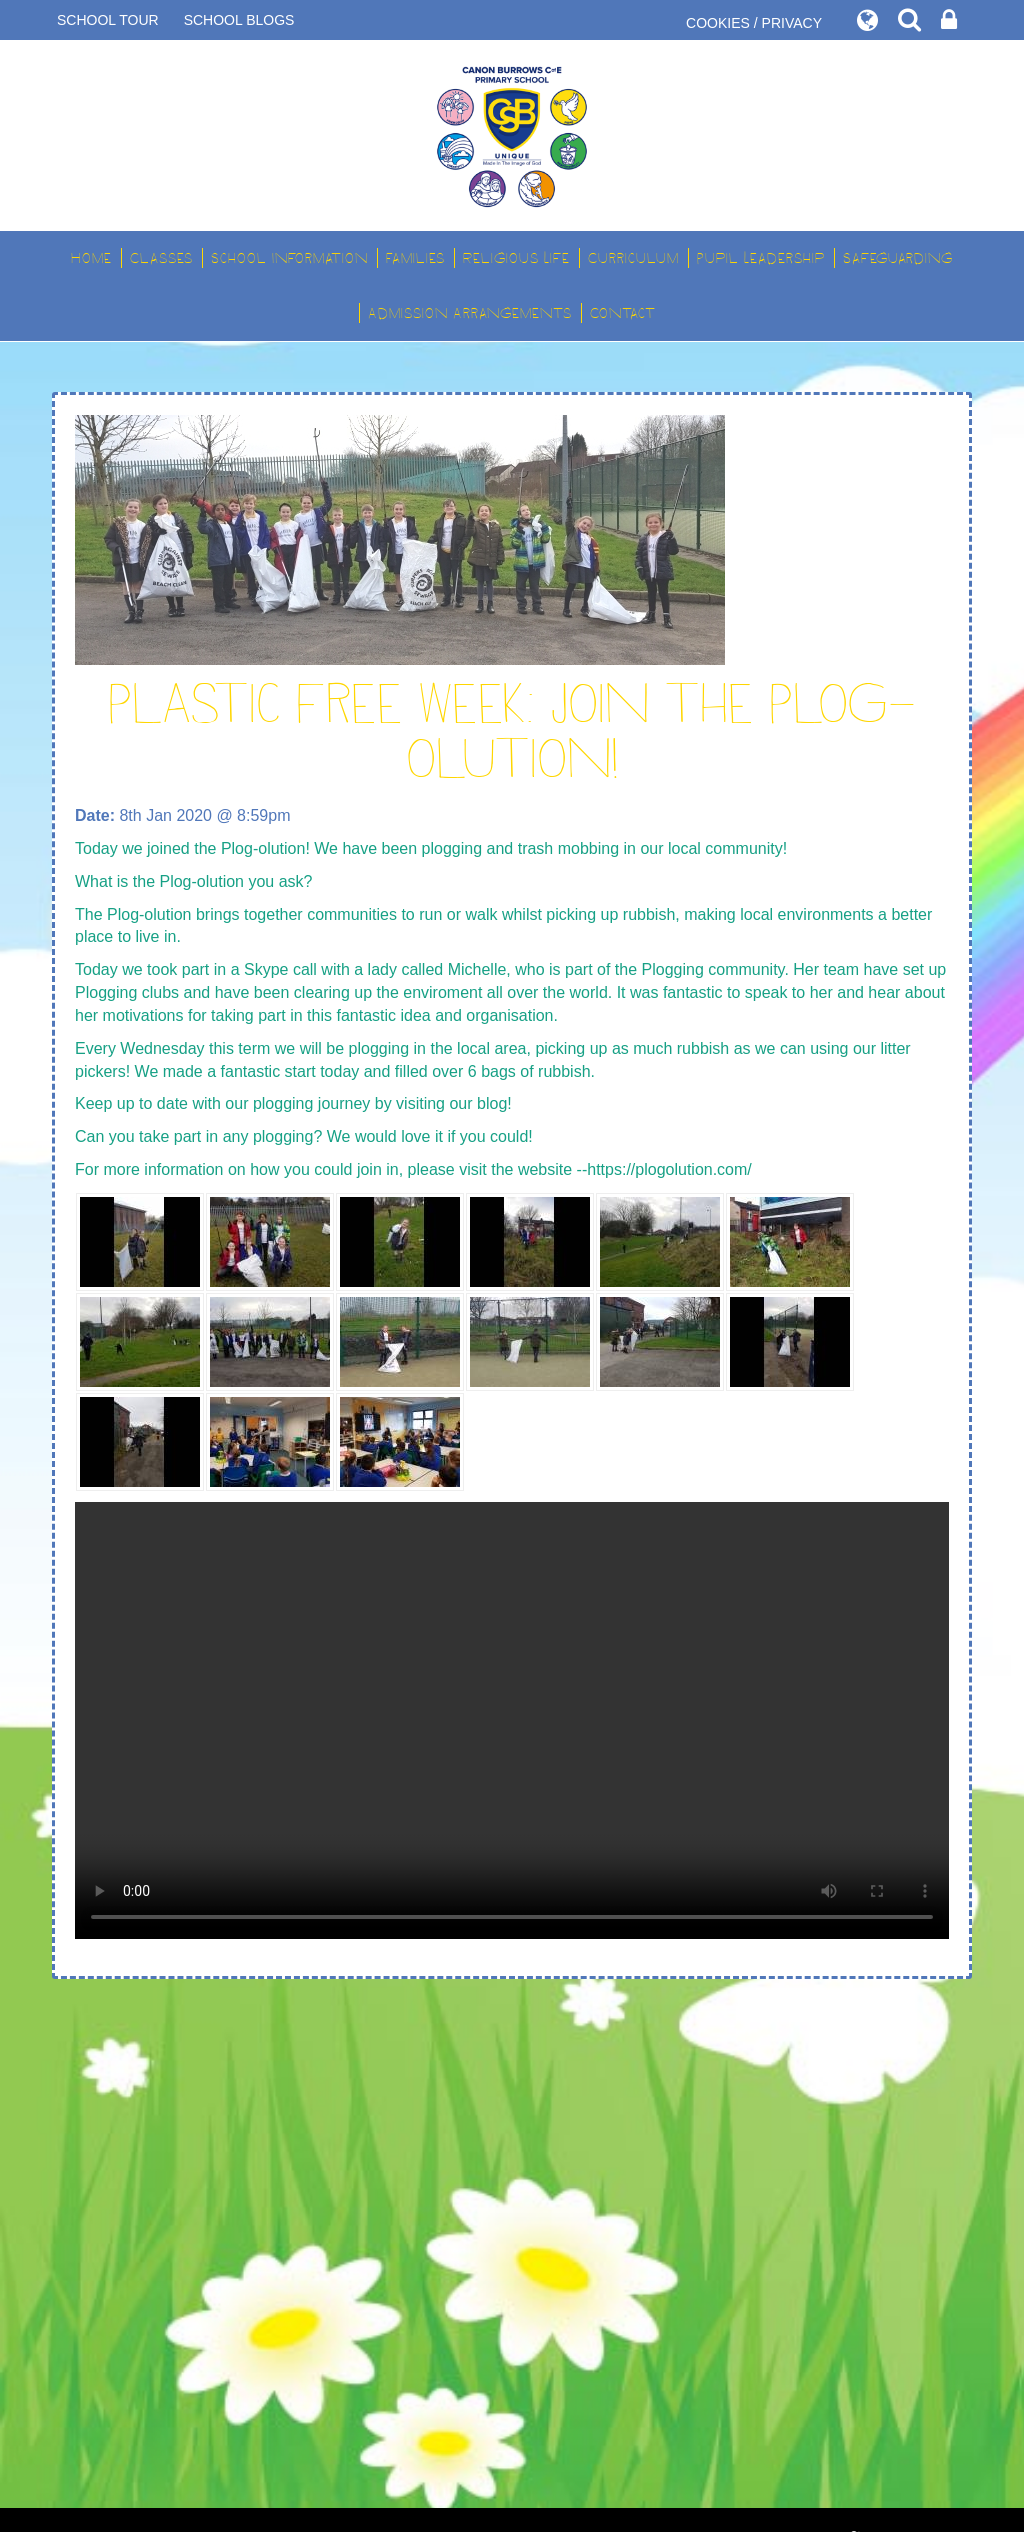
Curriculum (633, 258)
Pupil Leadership (761, 258)
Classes (161, 258)
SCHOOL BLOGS (239, 20)
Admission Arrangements (470, 313)
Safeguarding (898, 258)
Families (415, 258)
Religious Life (516, 258)
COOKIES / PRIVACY (754, 23)
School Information (289, 258)
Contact (623, 313)
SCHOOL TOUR (108, 20)
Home (91, 258)
